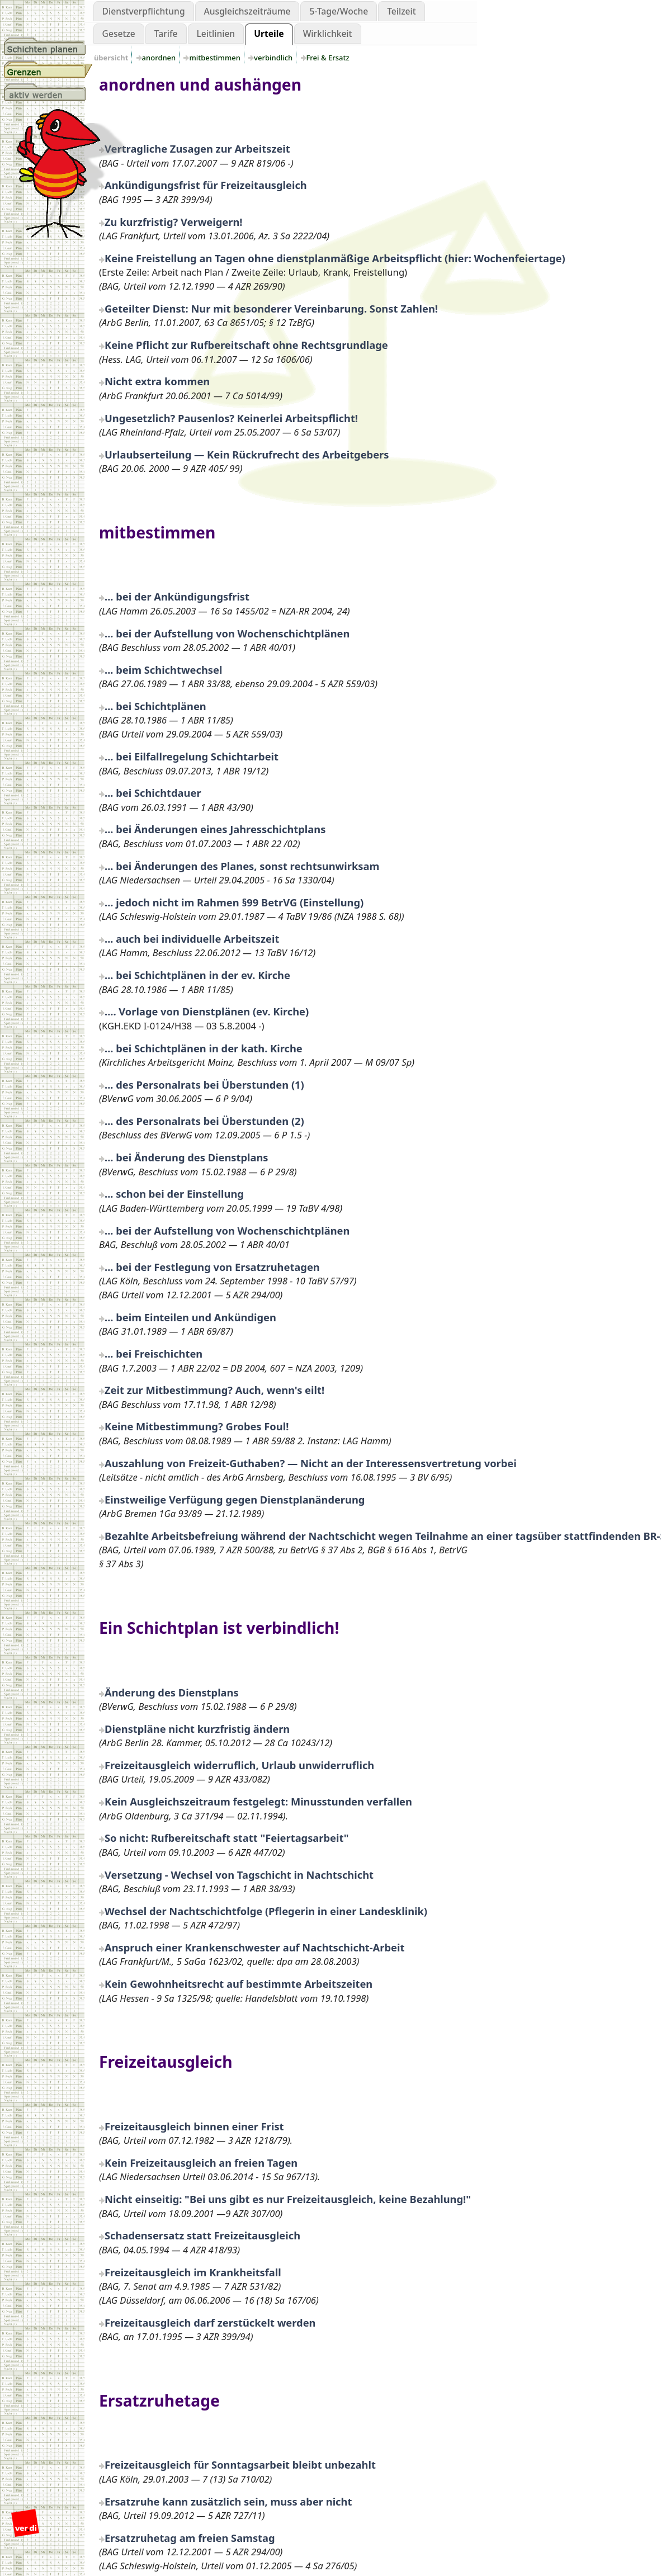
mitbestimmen (215, 58)
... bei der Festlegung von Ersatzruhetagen (212, 1267)
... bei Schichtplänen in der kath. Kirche (204, 1048)
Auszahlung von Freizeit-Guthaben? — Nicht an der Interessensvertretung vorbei (311, 1463)
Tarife (166, 33)
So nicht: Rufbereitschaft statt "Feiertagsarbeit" (227, 1838)
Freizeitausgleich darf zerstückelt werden (210, 2322)
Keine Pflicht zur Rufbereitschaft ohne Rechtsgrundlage (246, 345)
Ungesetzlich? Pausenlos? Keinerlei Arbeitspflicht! (231, 418)
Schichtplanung (48, 46)
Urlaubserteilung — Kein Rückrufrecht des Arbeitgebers (247, 454)
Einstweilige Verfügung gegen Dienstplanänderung (235, 1499)
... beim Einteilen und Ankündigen (190, 1317)
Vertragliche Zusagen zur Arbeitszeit (197, 148)
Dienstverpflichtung (143, 11)
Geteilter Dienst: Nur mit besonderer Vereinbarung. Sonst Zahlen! (271, 308)
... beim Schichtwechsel (163, 670)
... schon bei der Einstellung (174, 1193)
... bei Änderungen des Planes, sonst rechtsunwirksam (242, 866)
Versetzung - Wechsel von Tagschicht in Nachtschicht (239, 1875)
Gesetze (118, 33)
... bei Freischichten (153, 1353)
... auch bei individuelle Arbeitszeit (192, 939)
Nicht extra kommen (157, 381)
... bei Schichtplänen (155, 706)
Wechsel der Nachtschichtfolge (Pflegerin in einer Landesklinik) (266, 1911)
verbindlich (274, 58)
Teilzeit (401, 11)
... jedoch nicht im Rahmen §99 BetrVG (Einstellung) (234, 902)
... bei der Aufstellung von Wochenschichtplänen (227, 633)
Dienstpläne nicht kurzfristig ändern (197, 1729)
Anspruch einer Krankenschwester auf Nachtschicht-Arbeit (254, 1947)
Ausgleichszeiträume (247, 11)
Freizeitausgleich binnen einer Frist (194, 2126)
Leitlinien (216, 33)
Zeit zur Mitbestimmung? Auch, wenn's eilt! (214, 1390)
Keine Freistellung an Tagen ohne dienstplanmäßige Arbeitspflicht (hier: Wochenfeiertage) (335, 258)
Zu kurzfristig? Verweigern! (173, 222)
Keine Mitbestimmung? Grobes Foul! (197, 1426)
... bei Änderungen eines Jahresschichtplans (215, 829)
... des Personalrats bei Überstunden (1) (204, 1084)
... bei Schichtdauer (153, 793)
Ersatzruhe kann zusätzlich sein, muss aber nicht (228, 2501)
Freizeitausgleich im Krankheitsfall (193, 2272)
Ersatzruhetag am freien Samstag (190, 2538)
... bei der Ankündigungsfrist (177, 596)
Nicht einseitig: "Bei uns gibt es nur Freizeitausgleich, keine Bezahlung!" (288, 2199)
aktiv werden (48, 92)
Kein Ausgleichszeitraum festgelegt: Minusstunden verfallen (258, 1801)
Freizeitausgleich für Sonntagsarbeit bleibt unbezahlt (240, 2464)
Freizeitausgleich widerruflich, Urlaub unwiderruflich (239, 1765)
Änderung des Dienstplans (172, 1692)
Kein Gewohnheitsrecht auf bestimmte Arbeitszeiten (238, 1984)
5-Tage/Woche (338, 11)
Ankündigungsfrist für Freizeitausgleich (206, 185)
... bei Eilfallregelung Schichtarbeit (191, 756)
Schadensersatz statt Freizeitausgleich (202, 2235)
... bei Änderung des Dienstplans (186, 1157)
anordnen (160, 58)
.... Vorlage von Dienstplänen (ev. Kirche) (207, 1011)
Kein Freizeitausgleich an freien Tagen (201, 2162)
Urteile (269, 33)
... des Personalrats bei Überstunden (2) (204, 1121)
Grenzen (48, 69)
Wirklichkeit (327, 33)
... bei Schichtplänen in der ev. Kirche (197, 975)
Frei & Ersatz (328, 58)
